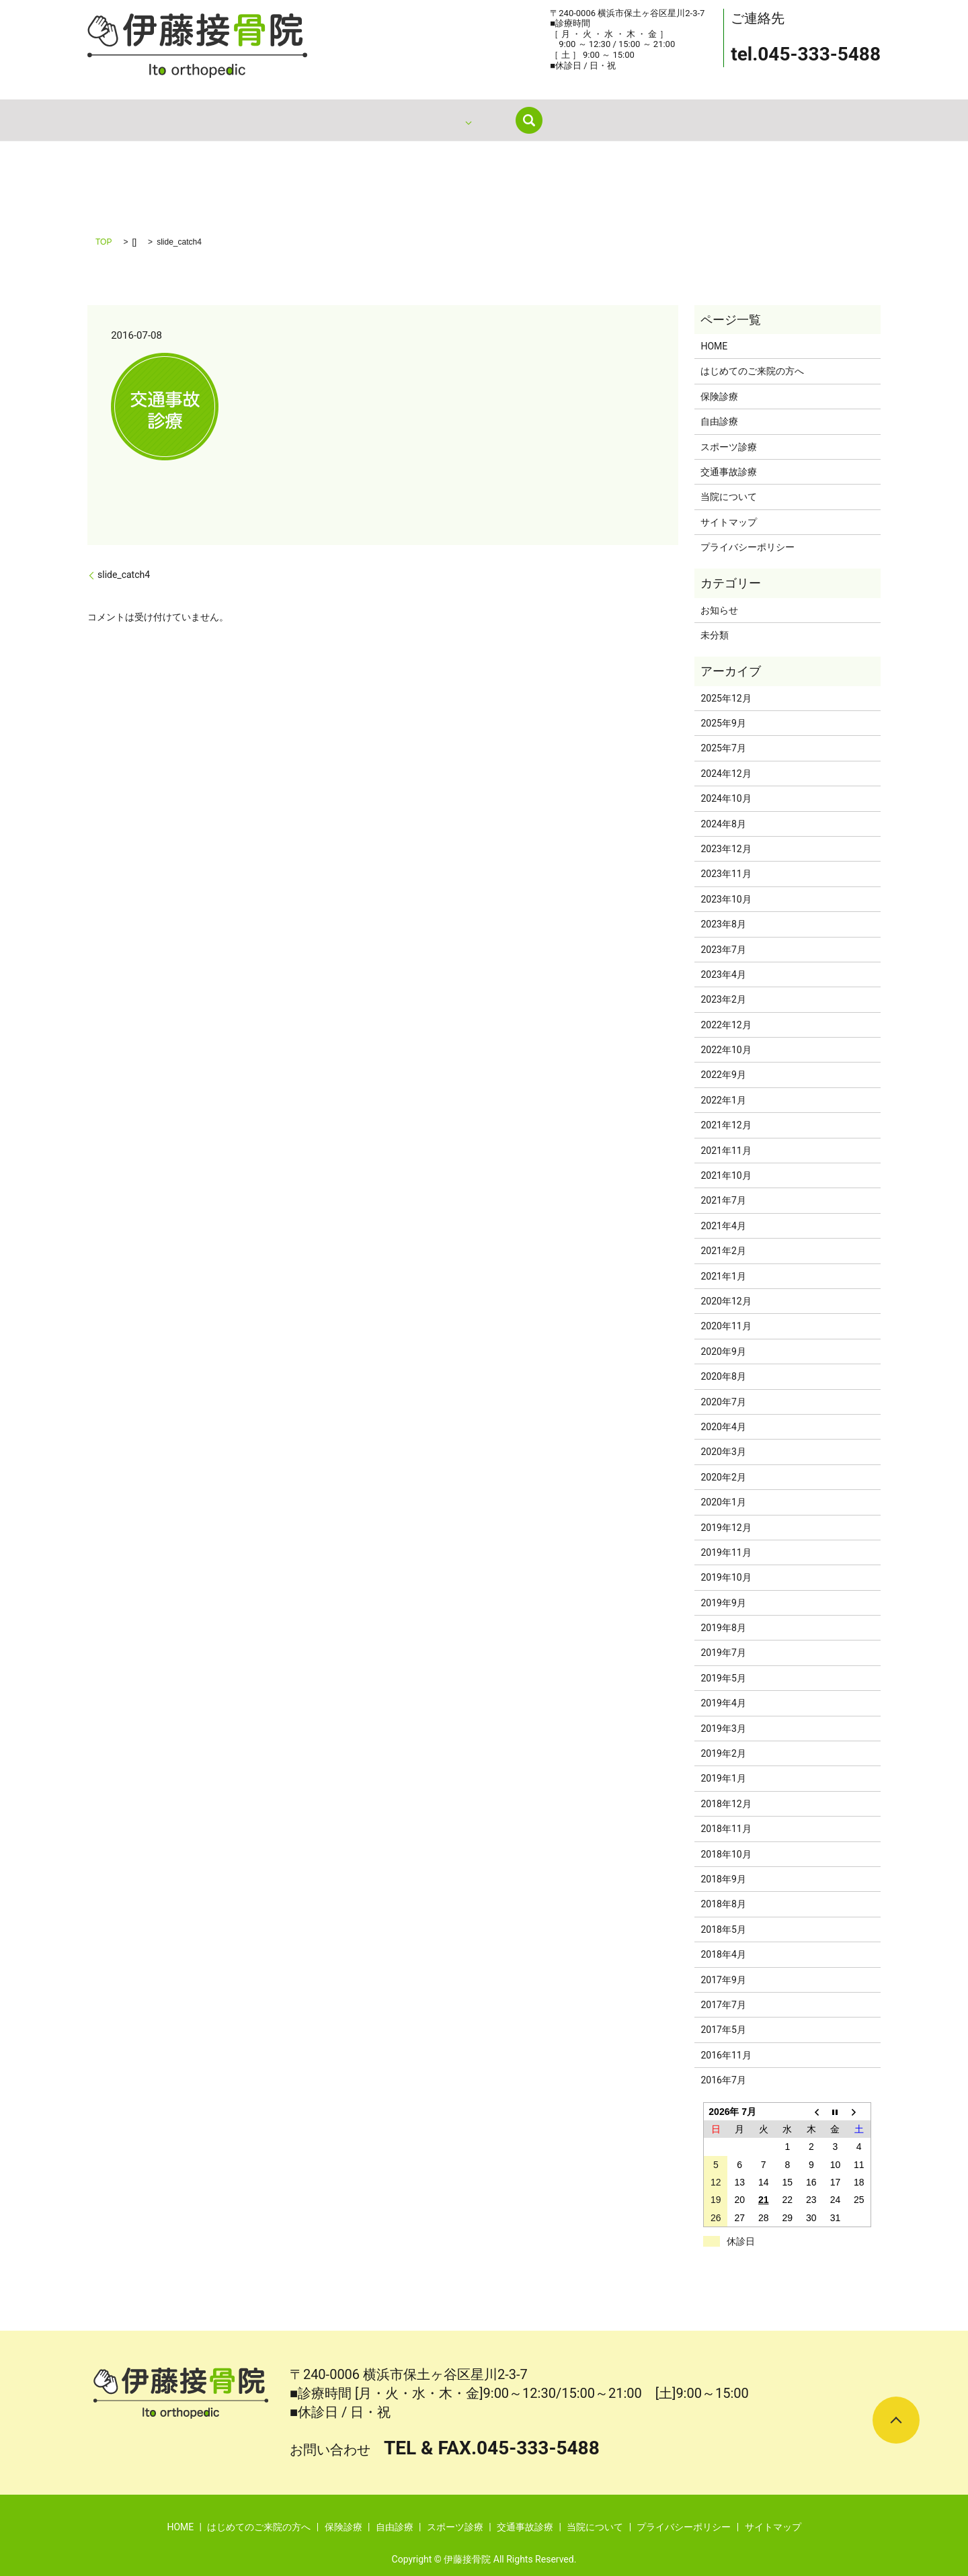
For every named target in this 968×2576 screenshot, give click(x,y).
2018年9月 (722, 1879)
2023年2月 (722, 999)
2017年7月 (722, 2004)
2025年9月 (722, 723)
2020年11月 (725, 1326)
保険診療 (719, 396)
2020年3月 (722, 1451)
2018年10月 (725, 1854)
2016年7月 (722, 2080)
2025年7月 (722, 748)
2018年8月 (722, 1904)
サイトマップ (728, 522)
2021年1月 (722, 1276)
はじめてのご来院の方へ (409, 119)
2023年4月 (722, 974)
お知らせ (719, 610)
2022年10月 (725, 1049)
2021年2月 (722, 1250)
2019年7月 (722, 1652)
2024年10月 (725, 798)
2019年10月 (725, 1577)
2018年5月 (722, 1929)
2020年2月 (722, 1477)
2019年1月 (722, 1778)
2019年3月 (722, 1728)
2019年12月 (725, 1527)
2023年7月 (722, 949)
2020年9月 (722, 1351)
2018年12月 (725, 1803)
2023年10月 (725, 899)
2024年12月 (725, 773)
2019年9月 (722, 1602)
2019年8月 (722, 1627)
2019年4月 (722, 1703)
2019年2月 (722, 1753)
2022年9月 (722, 1074)
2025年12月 (725, 698)
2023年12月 (725, 848)
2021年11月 (725, 1150)
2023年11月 (725, 873)
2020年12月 (725, 1301)
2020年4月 (722, 1426)
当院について (582, 119)
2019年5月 (722, 1678)
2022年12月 (725, 1025)
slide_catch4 (123, 574)
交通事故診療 (728, 471)
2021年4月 (722, 1225)
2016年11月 (725, 2055)
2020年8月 (722, 1376)
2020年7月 (722, 1402)
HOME (322, 119)
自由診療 (719, 421)
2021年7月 (722, 1200)
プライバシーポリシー (747, 547)
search (646, 120)
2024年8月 (722, 824)
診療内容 (503, 119)
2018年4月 (722, 1954)
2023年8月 (722, 924)
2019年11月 (725, 1552)
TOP (103, 242)
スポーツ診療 (728, 447)
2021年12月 (725, 1125)
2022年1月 (722, 1100)
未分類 (714, 635)
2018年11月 (725, 1828)
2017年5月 (722, 2029)
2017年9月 (722, 1980)
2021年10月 (725, 1175)
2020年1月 (722, 1502)
